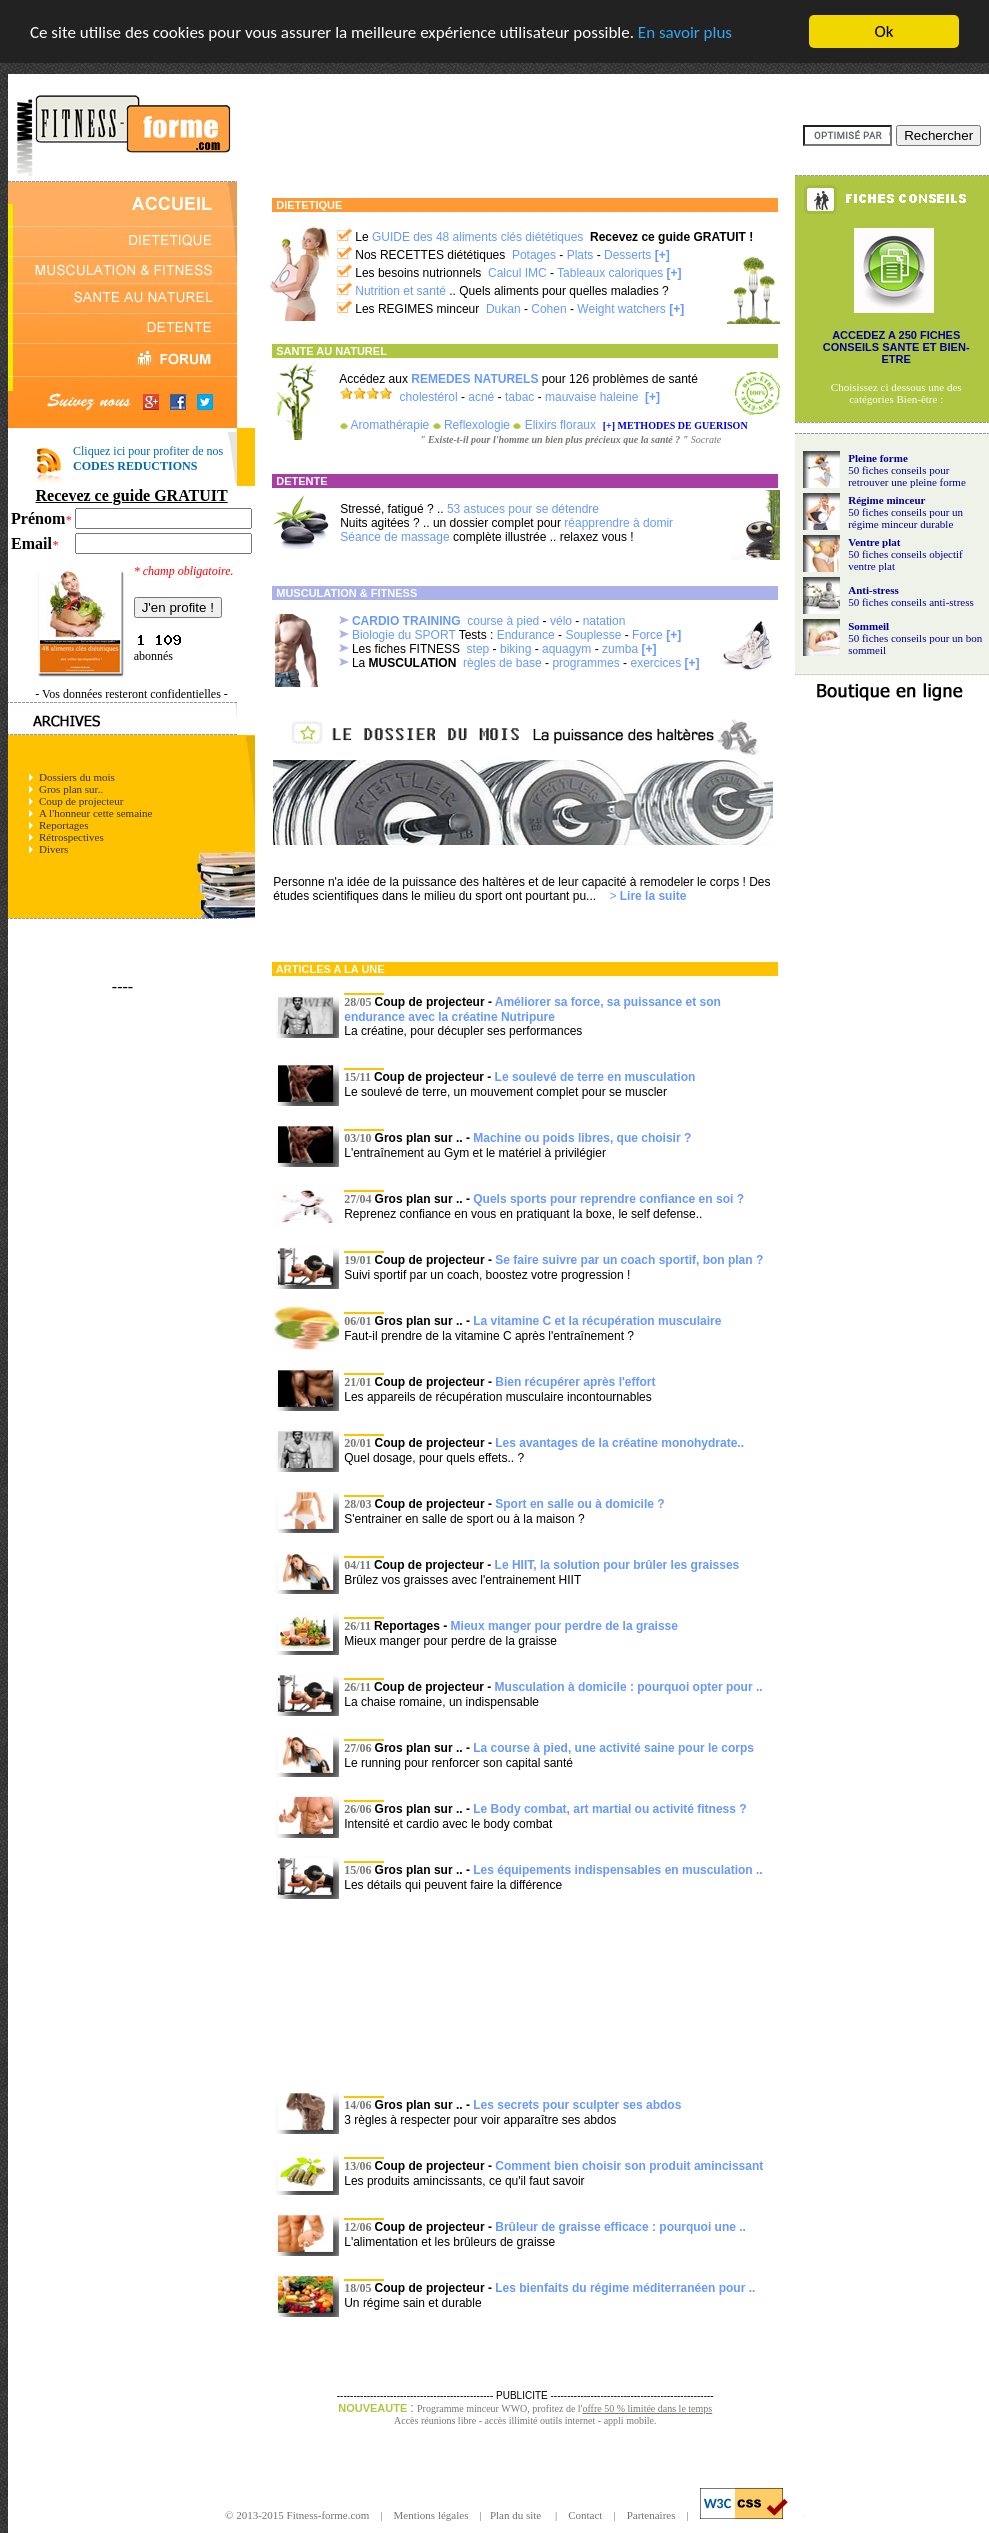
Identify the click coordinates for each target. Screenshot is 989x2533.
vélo (561, 621)
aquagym (566, 649)
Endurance (526, 635)
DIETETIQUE (309, 205)
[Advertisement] (525, 1994)
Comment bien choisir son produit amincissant (629, 2166)
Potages (534, 255)
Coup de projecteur (81, 801)
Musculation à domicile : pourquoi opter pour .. (629, 1687)
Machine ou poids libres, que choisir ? (582, 1138)
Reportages (63, 825)
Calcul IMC (517, 273)
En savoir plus (685, 31)
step (478, 649)
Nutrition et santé (400, 291)
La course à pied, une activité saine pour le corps (613, 1748)
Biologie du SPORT (404, 635)
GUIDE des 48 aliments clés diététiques (477, 237)
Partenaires (651, 2515)
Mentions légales (433, 2515)
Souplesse (593, 635)
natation (604, 621)
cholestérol (429, 397)
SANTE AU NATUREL (331, 351)
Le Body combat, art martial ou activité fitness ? (609, 1809)
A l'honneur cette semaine (95, 813)
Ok (884, 31)
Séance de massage (394, 537)
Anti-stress (873, 589)
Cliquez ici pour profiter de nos (148, 458)
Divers (53, 849)
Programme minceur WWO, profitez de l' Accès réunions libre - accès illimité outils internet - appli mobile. (553, 2414)
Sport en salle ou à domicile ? (579, 1504)
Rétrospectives (71, 837)
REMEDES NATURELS (474, 379)
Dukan (503, 309)
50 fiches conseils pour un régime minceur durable (905, 517)
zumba (620, 649)
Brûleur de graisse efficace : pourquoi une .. (620, 2227)
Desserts (627, 255)
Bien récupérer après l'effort (575, 1382)
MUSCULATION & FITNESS (346, 593)
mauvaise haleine (591, 397)
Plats (580, 255)
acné (481, 397)
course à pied (503, 621)
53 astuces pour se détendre (523, 509)
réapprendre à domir (618, 523)
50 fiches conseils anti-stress (911, 601)
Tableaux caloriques (610, 273)
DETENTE (301, 481)
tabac (519, 397)
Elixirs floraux (560, 425)
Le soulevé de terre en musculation (595, 1077)
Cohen (548, 309)
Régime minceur (886, 499)
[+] (662, 255)
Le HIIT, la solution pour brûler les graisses (617, 1565)
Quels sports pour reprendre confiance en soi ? (608, 1199)
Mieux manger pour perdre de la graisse (564, 1626)
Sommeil (868, 625)
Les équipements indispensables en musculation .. (617, 1870)
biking (515, 649)
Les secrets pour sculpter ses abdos (577, 2105)
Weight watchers (621, 309)
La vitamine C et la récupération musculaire (597, 1321)
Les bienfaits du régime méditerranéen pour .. (625, 2288)
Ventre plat (874, 541)
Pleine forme (878, 457)
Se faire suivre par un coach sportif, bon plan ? (629, 1260)
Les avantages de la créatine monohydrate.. (619, 1443)
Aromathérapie (390, 425)
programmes (585, 663)
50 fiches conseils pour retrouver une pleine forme (907, 475)
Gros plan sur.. (71, 789)
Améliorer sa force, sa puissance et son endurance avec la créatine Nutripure (532, 1009)
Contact (585, 2515)
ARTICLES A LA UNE (330, 969)
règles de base (502, 663)
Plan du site (517, 2515)
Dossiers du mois (77, 777)
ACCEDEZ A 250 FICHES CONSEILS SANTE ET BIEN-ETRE (896, 347)
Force (647, 635)
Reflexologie (477, 425)
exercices (655, 663)
